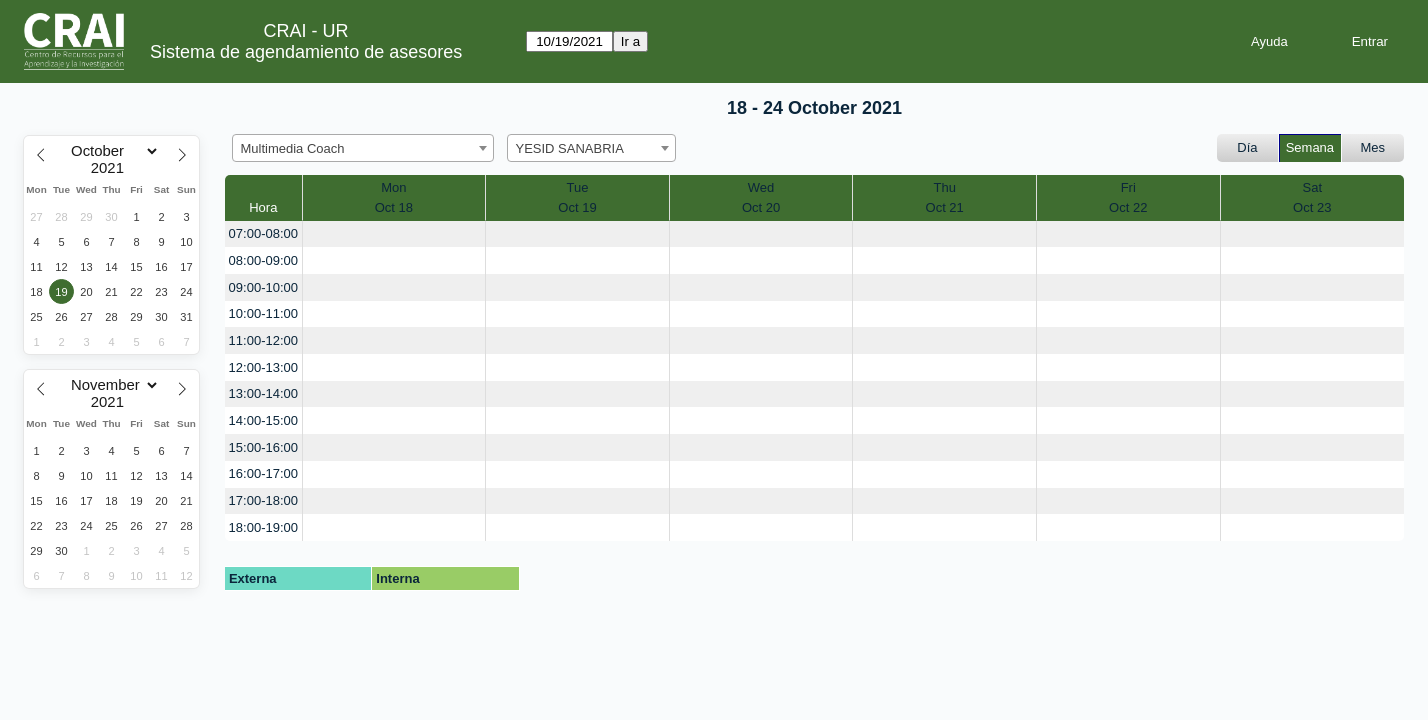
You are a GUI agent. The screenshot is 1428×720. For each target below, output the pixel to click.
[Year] (112, 168)
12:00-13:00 (263, 367)
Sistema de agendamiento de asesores (306, 52)
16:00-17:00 (263, 473)
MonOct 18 (394, 197)
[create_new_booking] (394, 234)
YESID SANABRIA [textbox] (570, 148)
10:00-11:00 (263, 313)
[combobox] (363, 148)
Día (1247, 147)
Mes (1373, 147)
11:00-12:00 (263, 340)
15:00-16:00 (263, 447)
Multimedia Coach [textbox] (293, 148)
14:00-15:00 (263, 420)
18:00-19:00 (263, 527)
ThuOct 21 (945, 197)
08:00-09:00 (263, 260)
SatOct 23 (1312, 197)
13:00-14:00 (263, 393)
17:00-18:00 (263, 500)
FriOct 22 (1128, 197)
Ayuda (1269, 41)
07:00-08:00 (263, 233)
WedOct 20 (761, 197)
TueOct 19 (577, 197)
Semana (1310, 147)
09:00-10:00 (263, 287)
